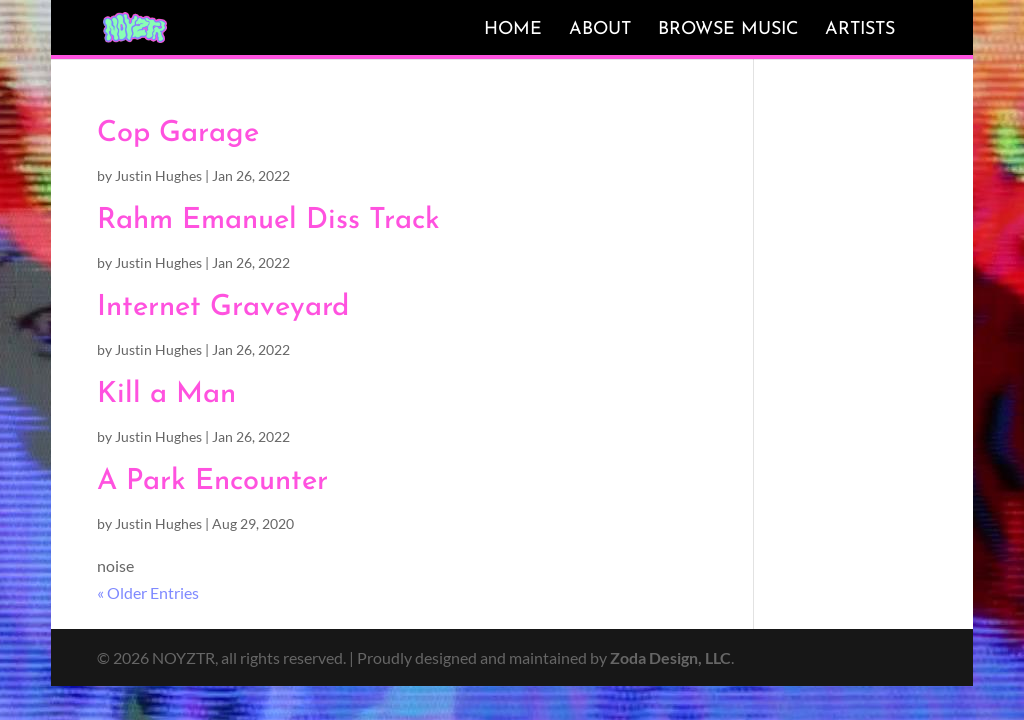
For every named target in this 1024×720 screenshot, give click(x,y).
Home (513, 29)
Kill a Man (166, 394)
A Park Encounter (212, 481)
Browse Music (728, 29)
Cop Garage (178, 133)
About (600, 29)
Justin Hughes (158, 175)
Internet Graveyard (223, 307)
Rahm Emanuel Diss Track (268, 220)
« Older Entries (148, 592)
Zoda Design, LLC (670, 657)
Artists (860, 29)
